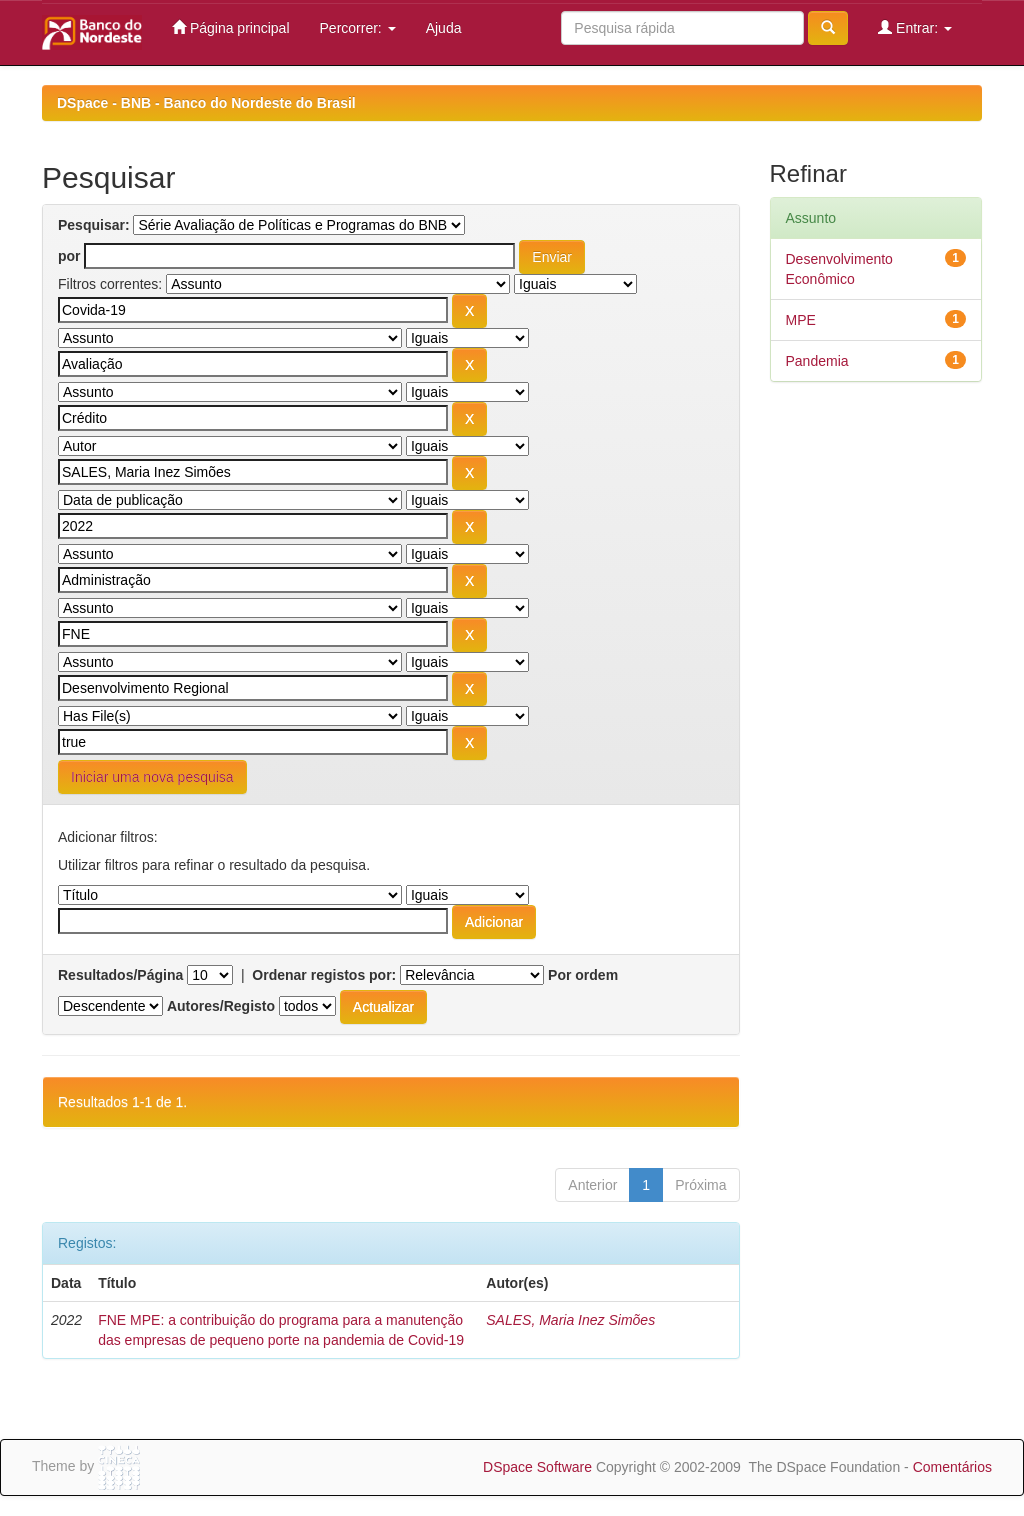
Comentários (952, 1467)
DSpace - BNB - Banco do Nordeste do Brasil (206, 103)
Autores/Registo (221, 1006)
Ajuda (444, 28)
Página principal (231, 27)
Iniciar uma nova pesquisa (152, 777)
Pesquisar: (94, 225)
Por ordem (583, 975)
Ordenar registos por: (324, 975)
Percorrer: (358, 28)
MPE (801, 320)
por (69, 256)
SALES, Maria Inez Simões (570, 1320)
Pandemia (817, 361)
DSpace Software (537, 1467)
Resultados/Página (120, 975)
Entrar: (915, 27)
